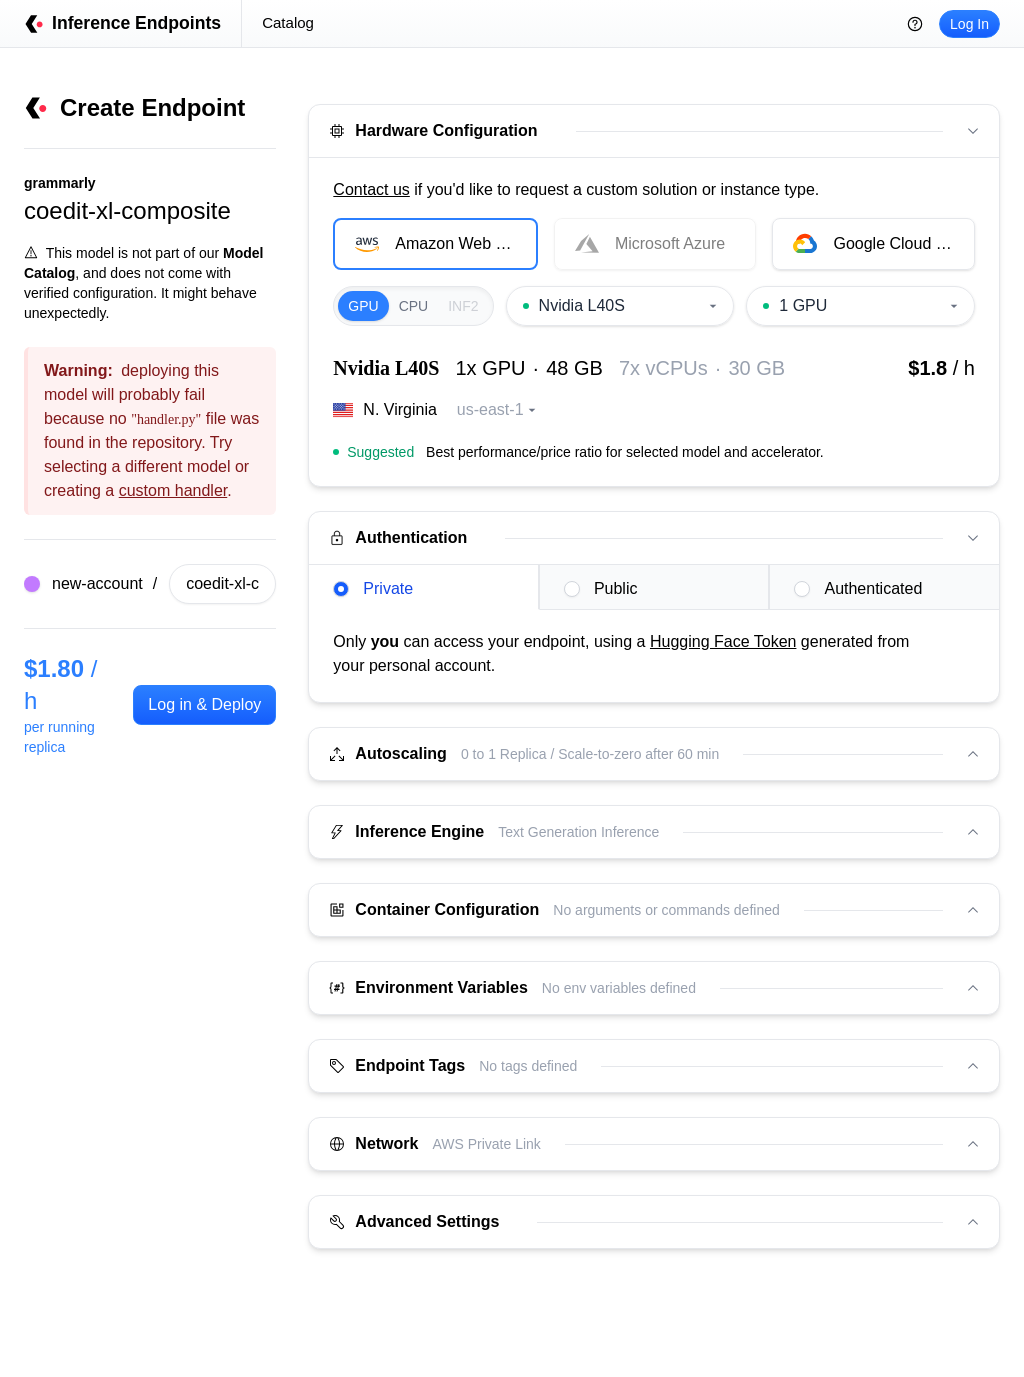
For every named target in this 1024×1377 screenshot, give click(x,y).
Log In (969, 24)
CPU (414, 306)
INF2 (463, 306)
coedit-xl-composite (127, 210)
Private (373, 588)
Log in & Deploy (204, 704)
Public (601, 588)
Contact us (371, 189)
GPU (363, 306)
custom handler (173, 490)
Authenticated (858, 588)
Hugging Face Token (723, 641)
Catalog (288, 22)
